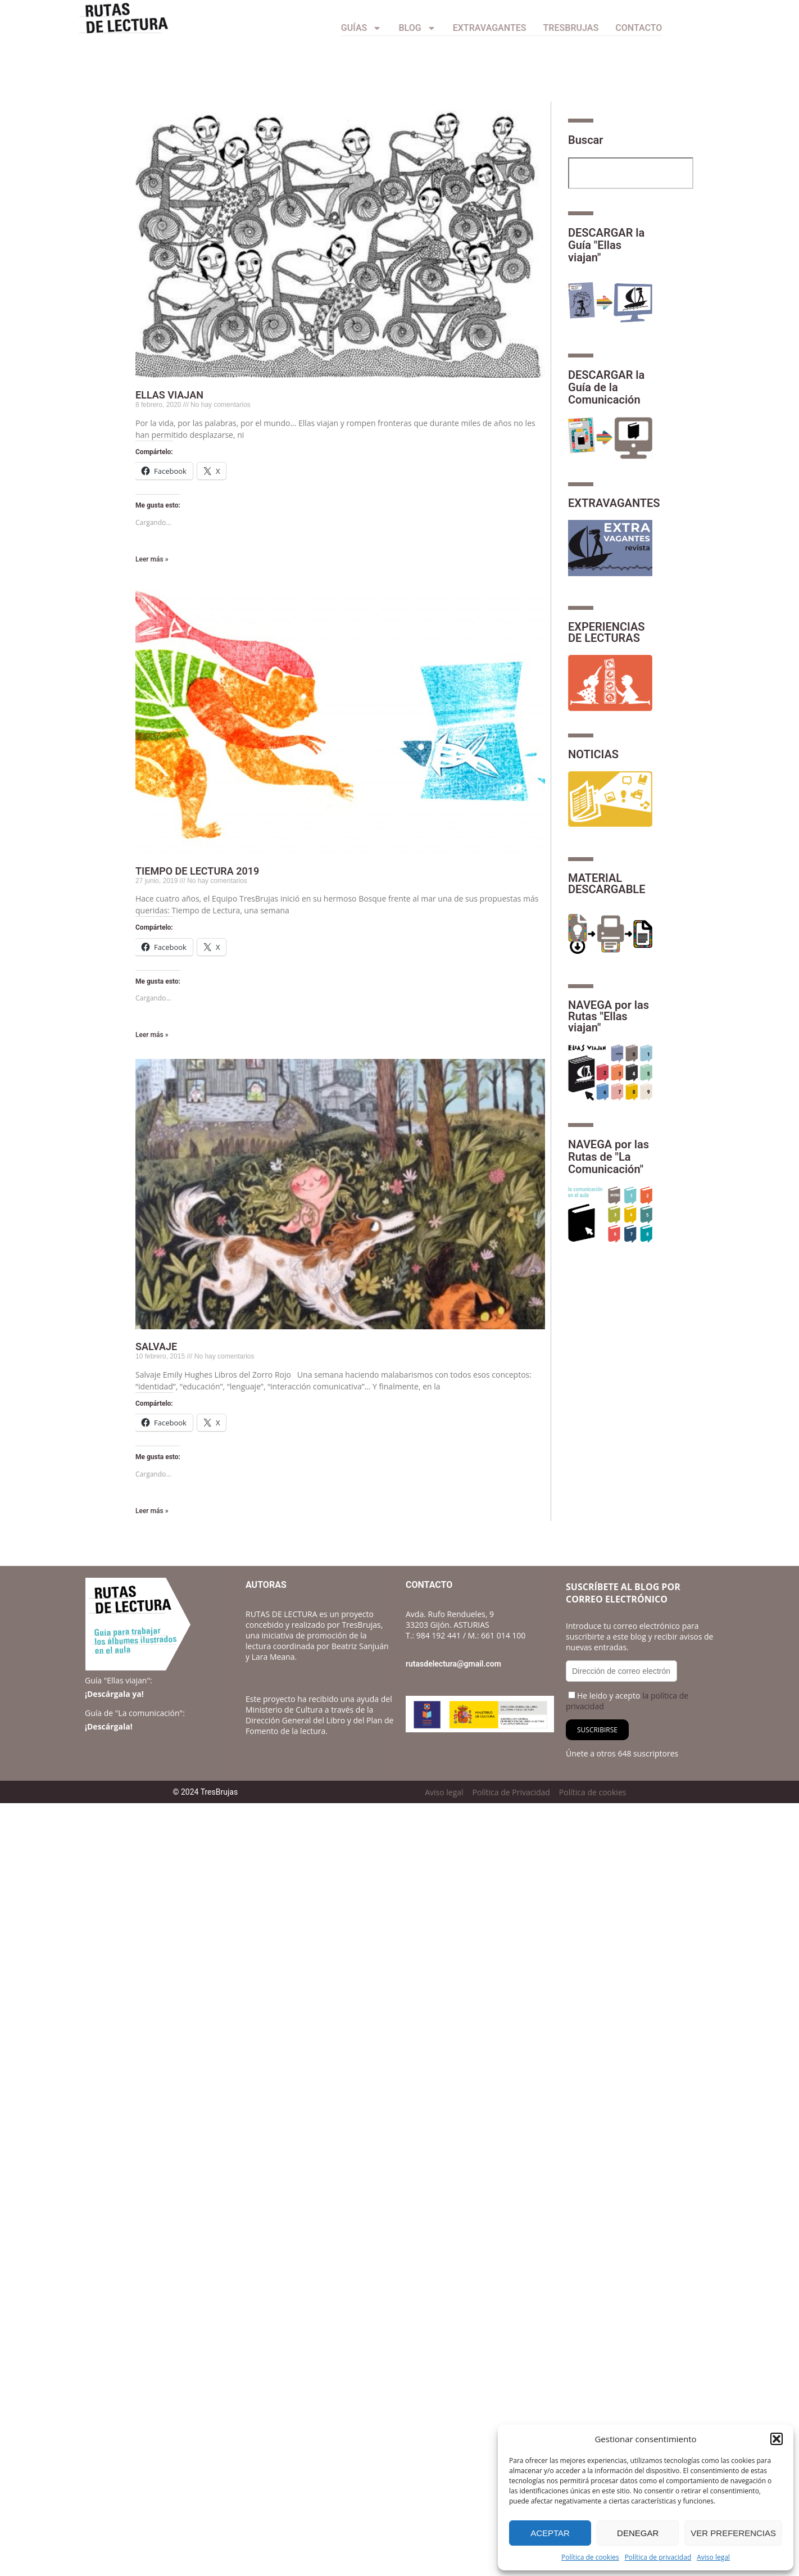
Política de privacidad (658, 2557)
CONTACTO (638, 27)
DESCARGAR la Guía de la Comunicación (606, 387)
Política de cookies (590, 2557)
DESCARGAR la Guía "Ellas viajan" (606, 245)
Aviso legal (713, 2557)
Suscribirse (597, 1730)
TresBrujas (571, 27)
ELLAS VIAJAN (169, 395)
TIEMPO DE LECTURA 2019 (197, 871)
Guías (361, 28)
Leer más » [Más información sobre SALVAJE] (151, 1511)
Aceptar (550, 2533)
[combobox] (630, 173)
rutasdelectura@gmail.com (453, 1663)
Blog (416, 28)
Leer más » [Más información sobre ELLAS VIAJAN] (151, 559)
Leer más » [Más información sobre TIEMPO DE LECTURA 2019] (151, 1035)
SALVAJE (156, 1346)
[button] (776, 2438)
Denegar (638, 2533)
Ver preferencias (733, 2533)
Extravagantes (489, 27)
